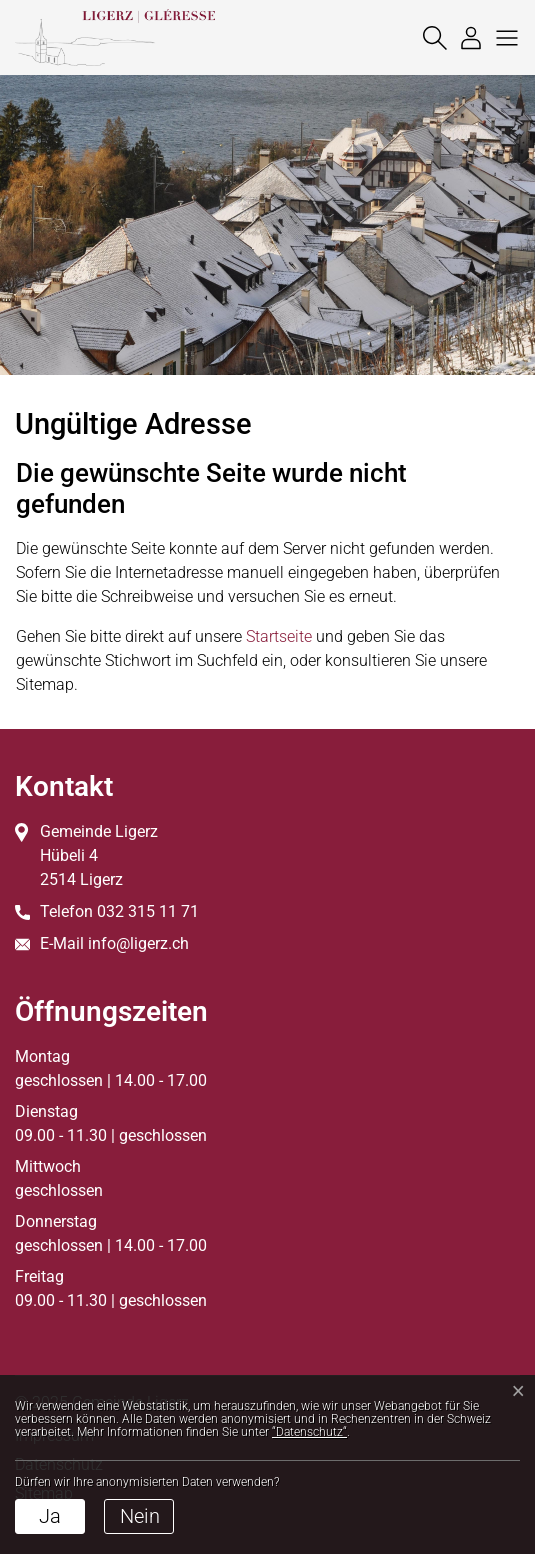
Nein (140, 1516)
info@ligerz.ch (138, 943)
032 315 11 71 (148, 911)
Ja (50, 1516)
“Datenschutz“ (309, 1432)
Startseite (279, 636)
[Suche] (430, 37)
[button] (502, 37)
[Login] (466, 37)
